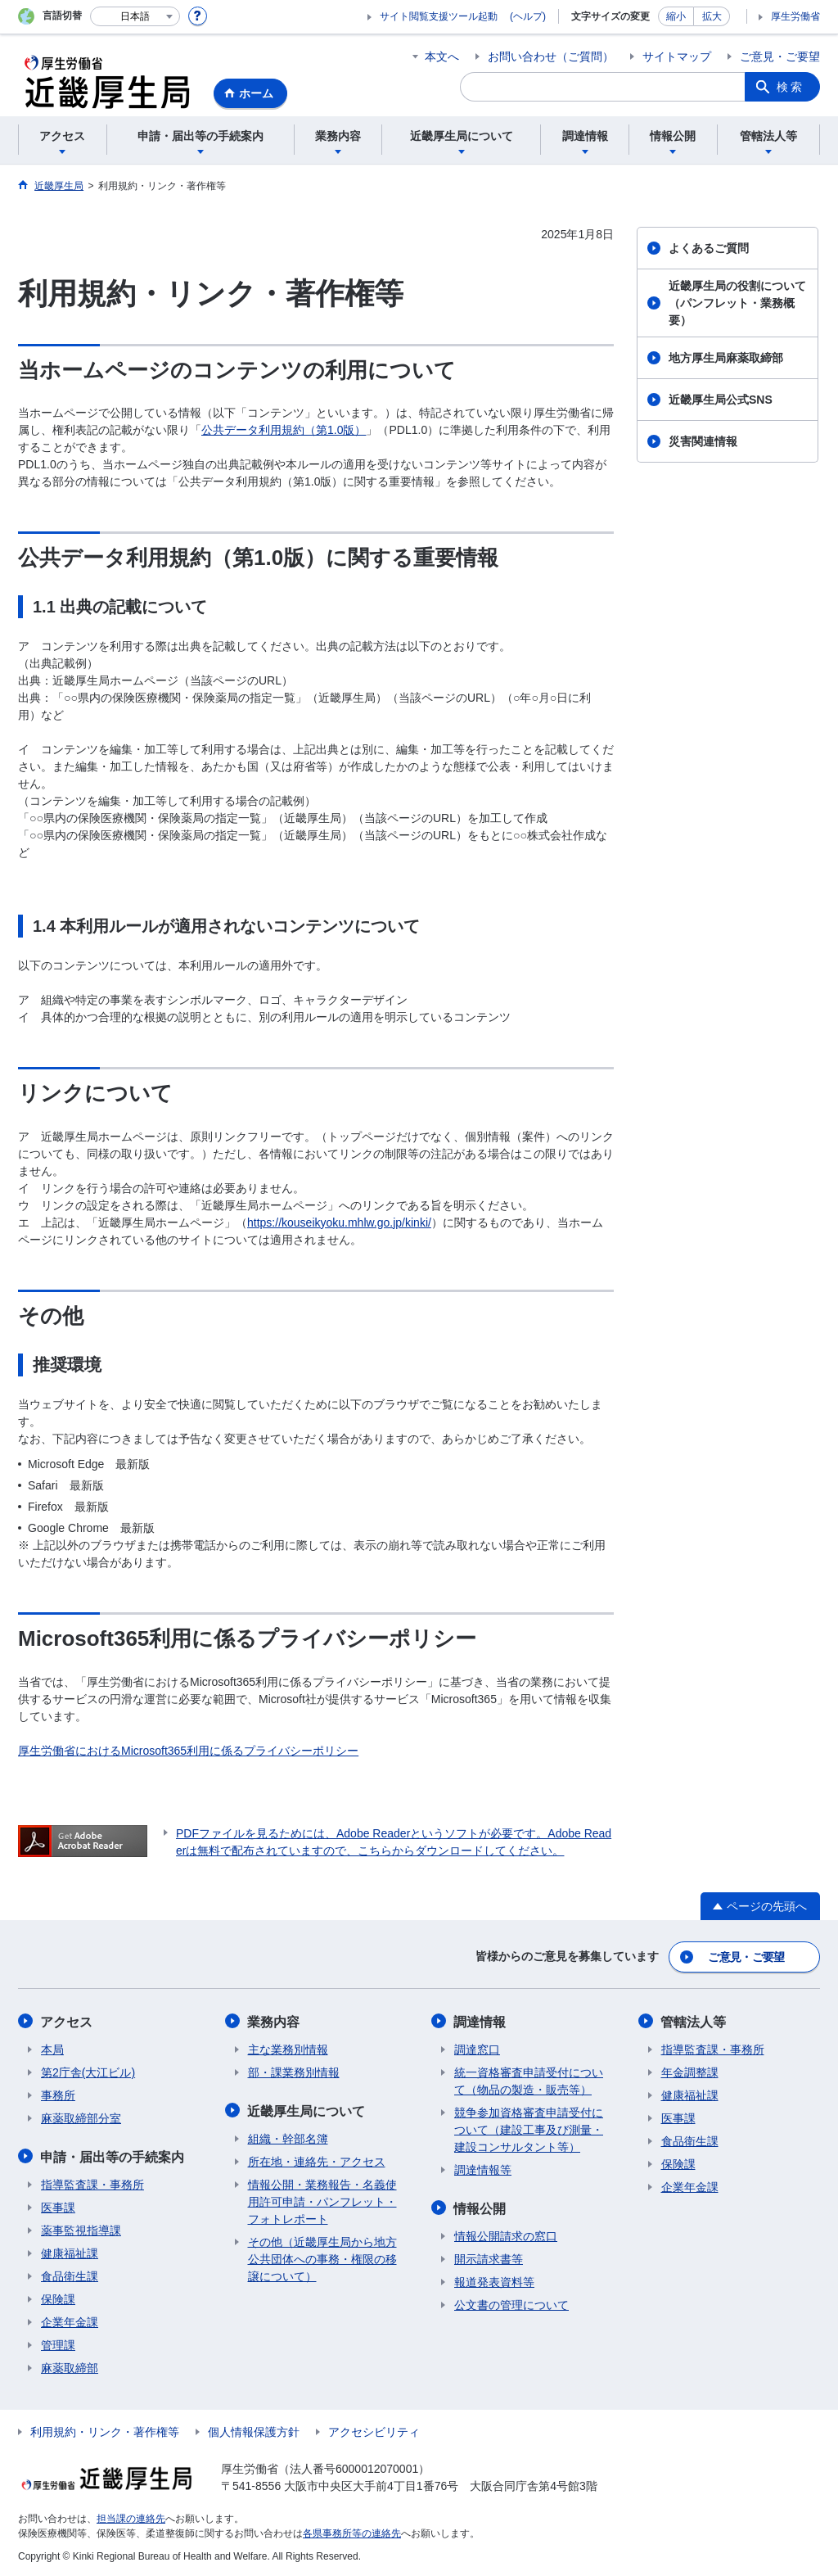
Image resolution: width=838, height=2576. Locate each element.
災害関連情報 (703, 441)
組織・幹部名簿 (288, 2137)
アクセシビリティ (374, 2430)
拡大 (712, 16)
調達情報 (480, 2021)
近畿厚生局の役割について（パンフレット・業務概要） (737, 303)
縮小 (676, 16)
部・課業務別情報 (294, 2071)
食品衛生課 (69, 2274)
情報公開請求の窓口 (505, 2234)
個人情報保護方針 (254, 2430)
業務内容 (274, 2021)
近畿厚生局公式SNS (721, 399)
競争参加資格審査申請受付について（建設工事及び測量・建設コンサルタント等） (528, 2129)
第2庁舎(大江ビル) (88, 2071)
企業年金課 (69, 2320)
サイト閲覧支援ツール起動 (439, 16)
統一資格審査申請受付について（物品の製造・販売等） (528, 2080)
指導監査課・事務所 (92, 2183)
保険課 (58, 2297)
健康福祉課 (69, 2251)
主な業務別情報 (288, 2048)
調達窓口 (477, 2048)
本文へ (442, 56)
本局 (52, 2048)
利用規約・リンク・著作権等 (104, 2430)
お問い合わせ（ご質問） (551, 56)
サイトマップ (676, 56)
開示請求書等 (488, 2257)
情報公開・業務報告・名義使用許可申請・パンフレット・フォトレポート (322, 2200)
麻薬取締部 (69, 2366)
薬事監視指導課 (81, 2228)
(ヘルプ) (528, 16)
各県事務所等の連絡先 (352, 2532)
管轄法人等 (694, 2021)
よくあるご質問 (709, 248)
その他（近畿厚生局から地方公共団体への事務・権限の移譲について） (322, 2257)
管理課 (58, 2343)
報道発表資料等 (494, 2280)
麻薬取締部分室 (81, 2117)
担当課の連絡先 (131, 2517)
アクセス (67, 2021)
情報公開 (480, 2207)
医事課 (58, 2205)
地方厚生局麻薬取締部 (726, 357)
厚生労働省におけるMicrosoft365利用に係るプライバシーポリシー (188, 1750)
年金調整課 (690, 2071)
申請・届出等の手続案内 (113, 2155)
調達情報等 (482, 2169)
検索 (790, 86)
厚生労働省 (795, 16)
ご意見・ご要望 (780, 56)
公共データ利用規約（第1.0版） (283, 429)
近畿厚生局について (307, 2110)
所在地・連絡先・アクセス (316, 2160)
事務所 (58, 2094)
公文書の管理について (511, 2303)
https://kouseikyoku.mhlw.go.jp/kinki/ (339, 1222)
